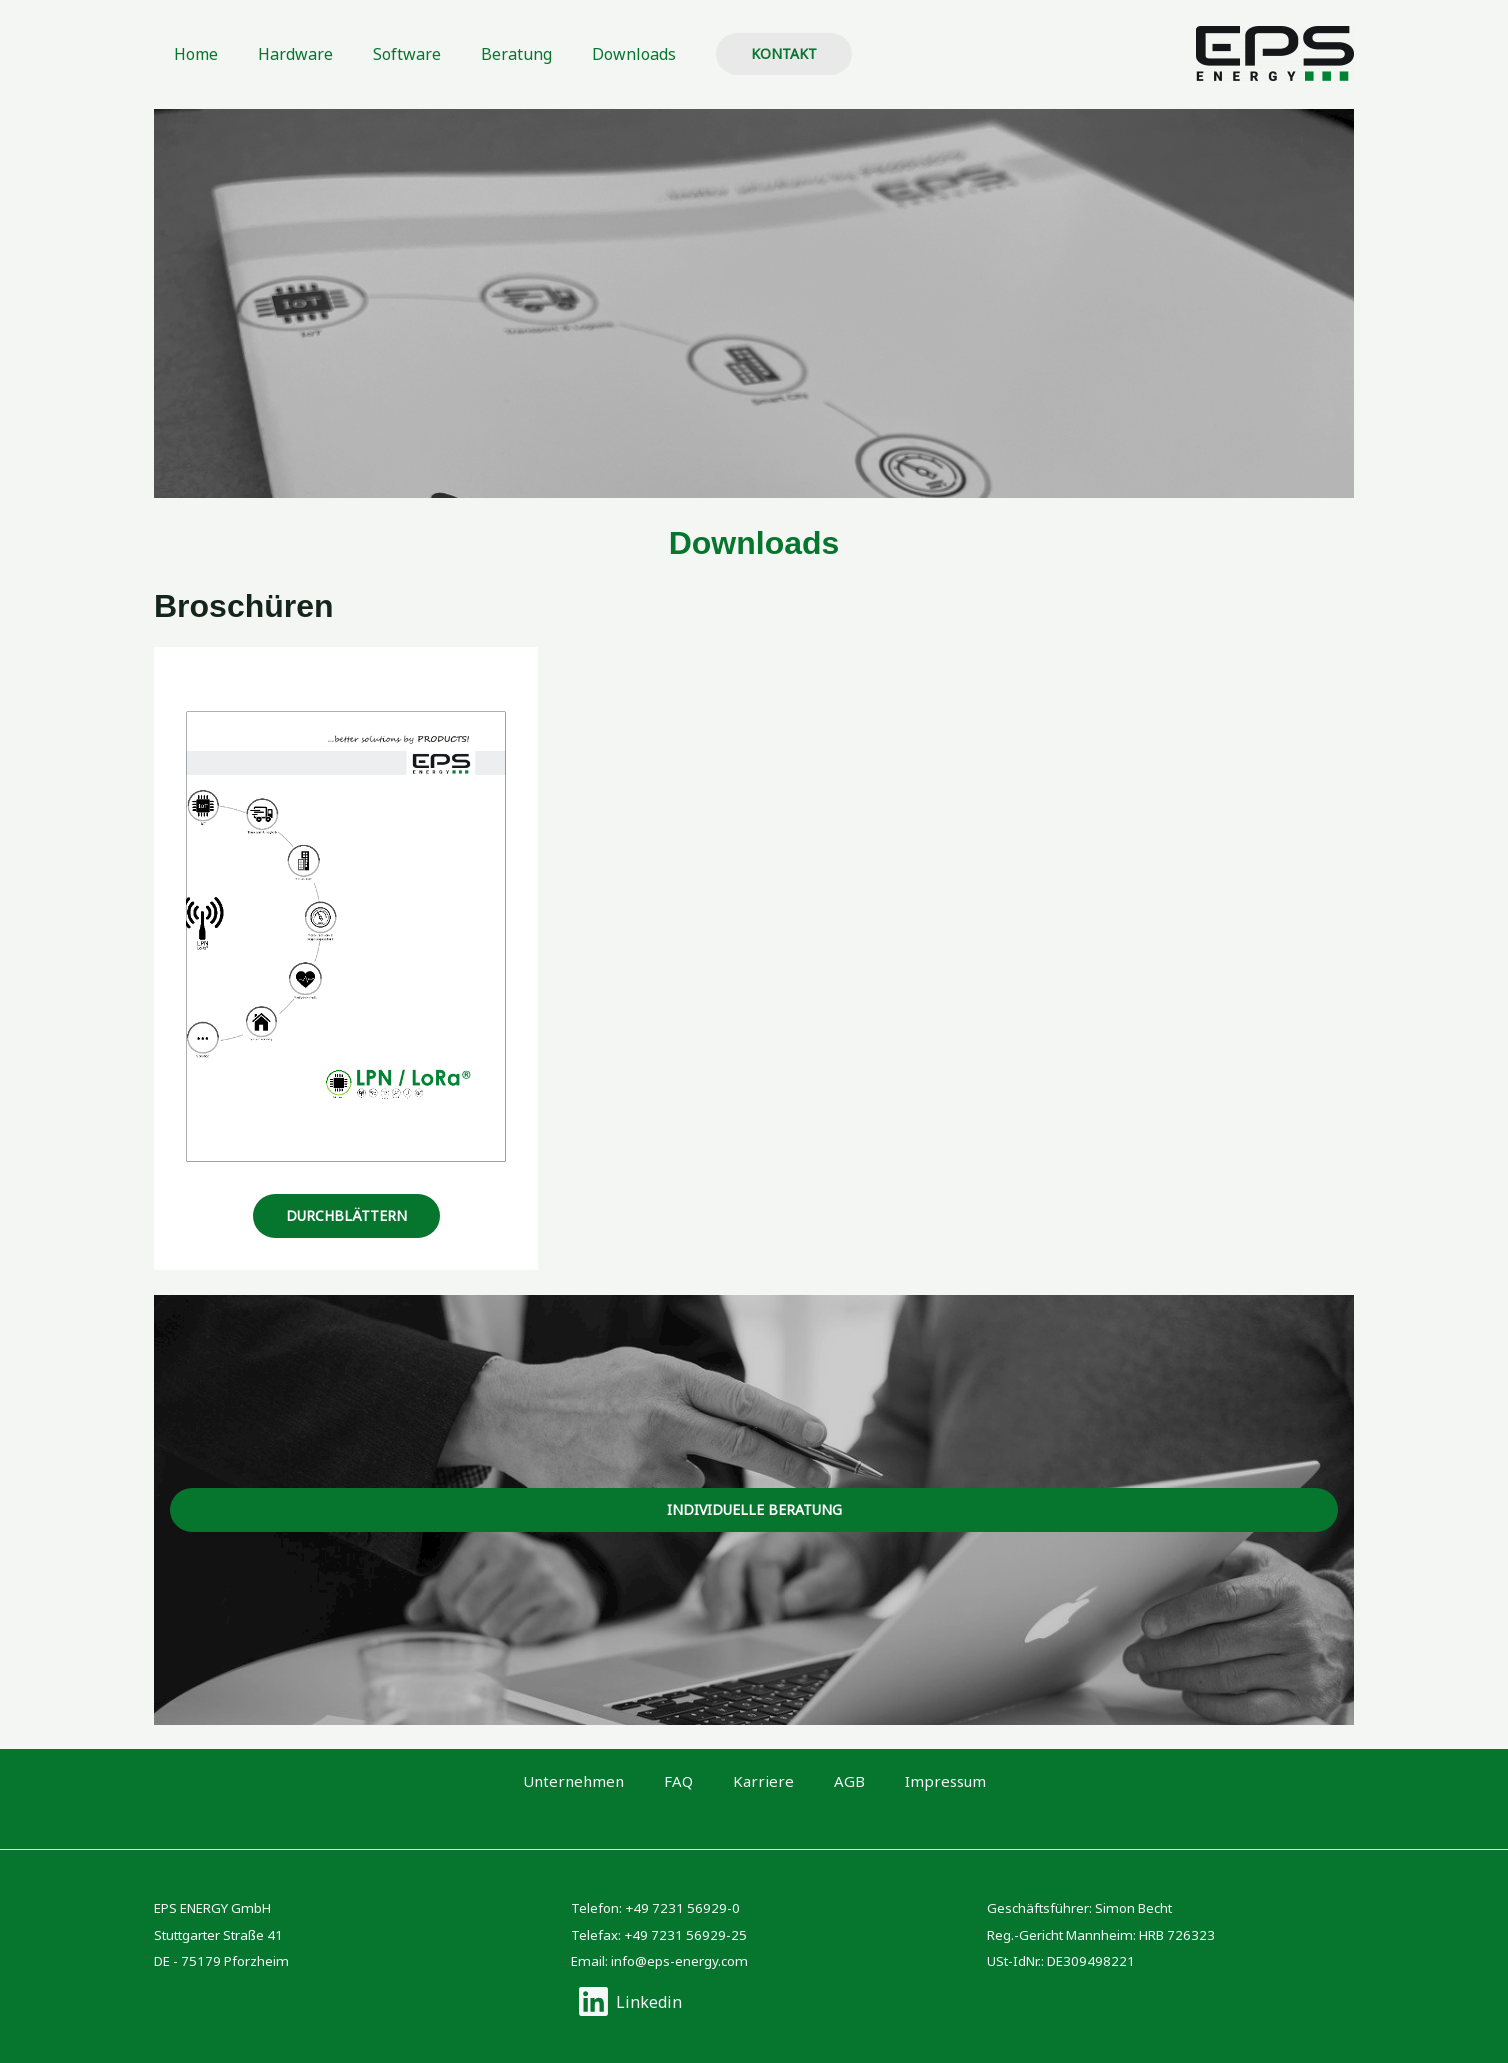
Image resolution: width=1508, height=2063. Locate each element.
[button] (744, 54)
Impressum (902, 1781)
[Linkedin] (630, 2001)
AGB (827, 1781)
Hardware (283, 54)
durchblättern (346, 1215)
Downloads (598, 54)
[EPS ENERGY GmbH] (1275, 52)
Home (192, 54)
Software (387, 54)
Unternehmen (617, 1781)
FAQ (701, 1781)
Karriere (763, 1781)
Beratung (488, 54)
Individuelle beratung (754, 1509)
